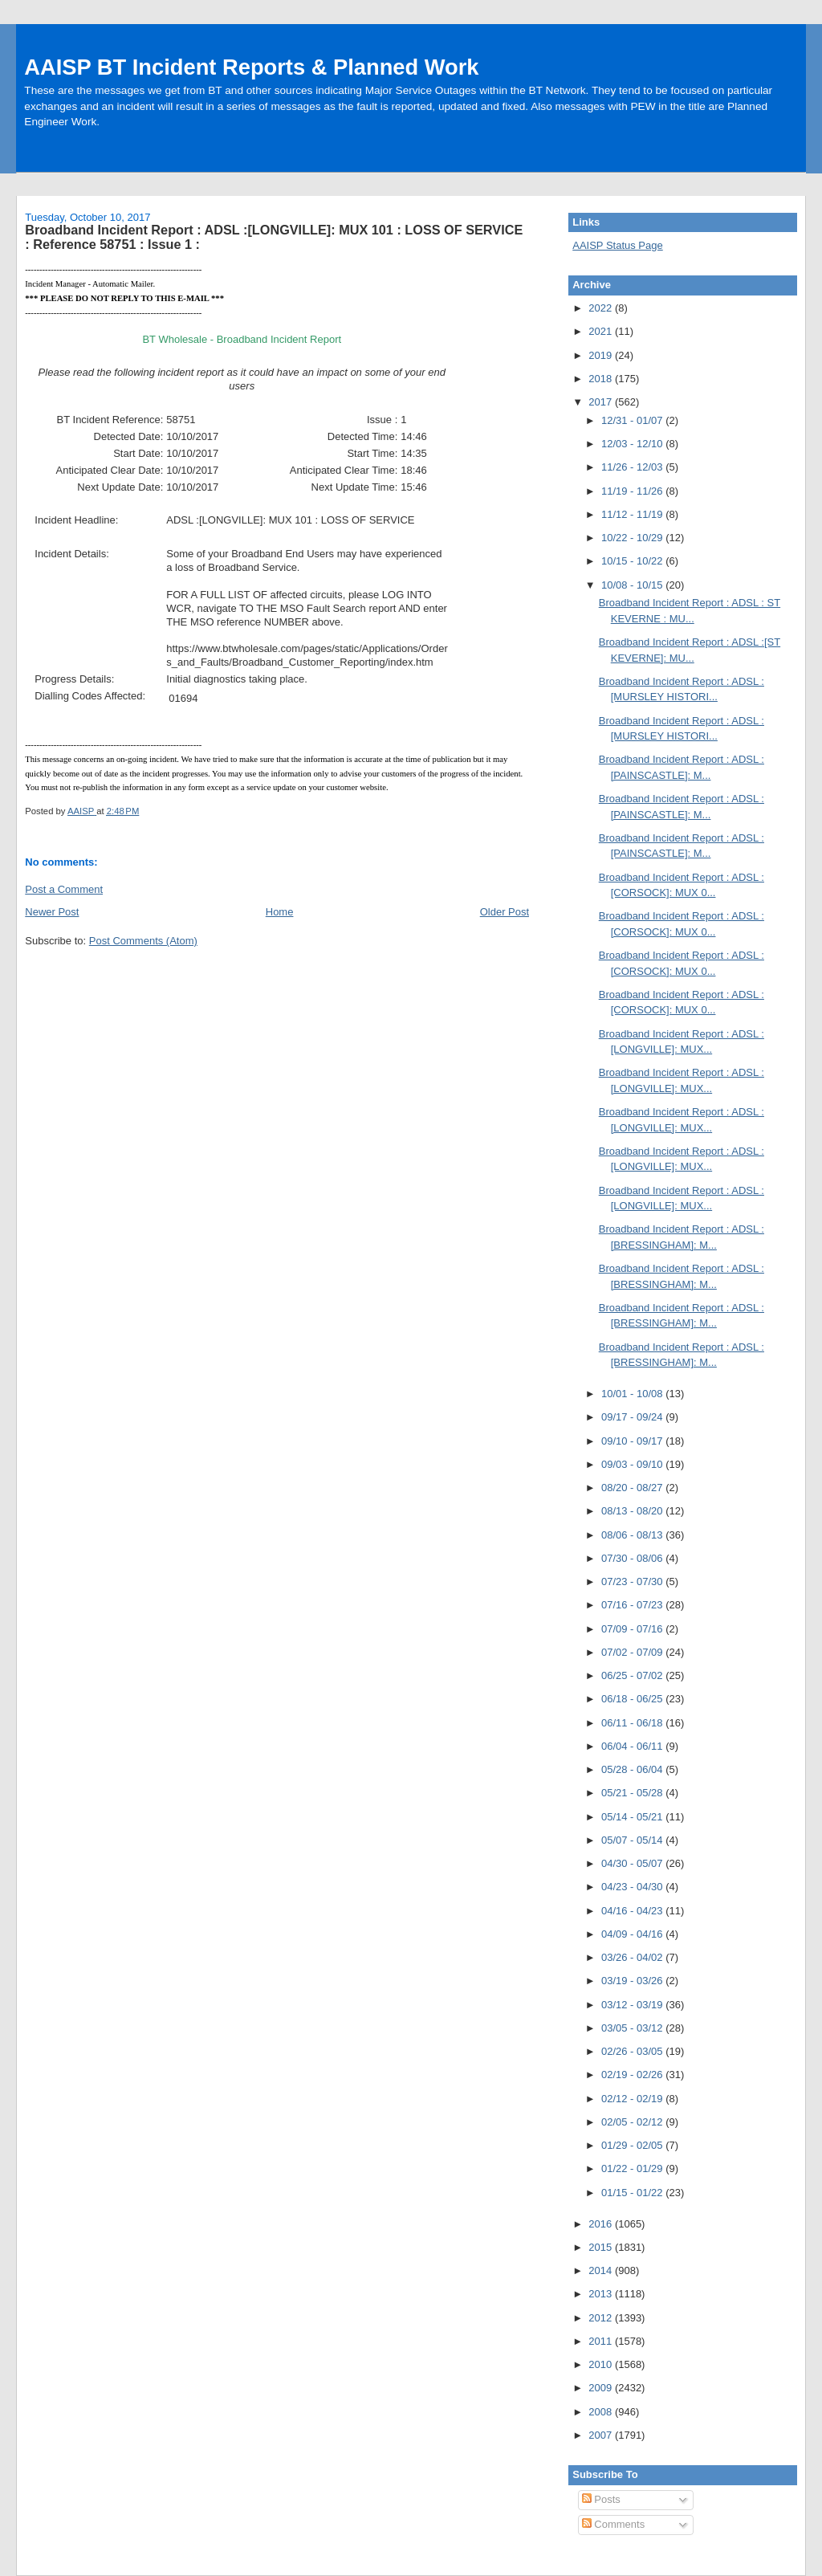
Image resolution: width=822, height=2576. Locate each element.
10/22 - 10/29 (633, 538)
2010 (601, 2364)
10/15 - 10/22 (633, 561)
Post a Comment (64, 889)
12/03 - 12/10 (633, 444)
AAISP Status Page (617, 245)
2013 (601, 2294)
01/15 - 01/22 (633, 2193)
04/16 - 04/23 (633, 1911)
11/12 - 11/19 (633, 514)
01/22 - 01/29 (633, 2168)
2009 (601, 2388)
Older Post (504, 912)
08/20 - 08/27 (633, 1488)
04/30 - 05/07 (633, 1863)
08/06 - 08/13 (633, 1535)
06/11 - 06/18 (633, 1723)
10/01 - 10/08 (633, 1394)
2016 (601, 2224)
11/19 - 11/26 (633, 491)
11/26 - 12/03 (633, 467)
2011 (601, 2341)
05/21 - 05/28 (633, 1793)
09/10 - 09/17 (633, 1441)
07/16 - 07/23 (633, 1605)
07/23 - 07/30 (633, 1581)
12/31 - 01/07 (633, 420)
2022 (601, 308)
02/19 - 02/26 (633, 2075)
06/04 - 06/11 (633, 1746)
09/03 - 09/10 (633, 1464)
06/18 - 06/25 (633, 1699)
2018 (601, 379)
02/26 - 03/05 (633, 2051)
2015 (601, 2247)
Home (280, 912)
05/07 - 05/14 (633, 1840)
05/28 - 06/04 (633, 1769)
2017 (601, 402)
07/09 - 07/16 (633, 1629)
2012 (601, 2318)
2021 (601, 331)
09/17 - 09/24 (633, 1417)
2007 (601, 2435)
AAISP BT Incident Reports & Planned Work (251, 67)
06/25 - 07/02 (633, 1675)
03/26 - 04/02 (633, 1957)
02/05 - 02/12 (633, 2122)
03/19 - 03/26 (633, 1981)
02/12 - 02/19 (633, 2099)
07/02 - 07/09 (633, 1652)
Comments (613, 2524)
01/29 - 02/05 (633, 2145)
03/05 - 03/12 (633, 2028)
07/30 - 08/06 (633, 1558)
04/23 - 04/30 (633, 1887)
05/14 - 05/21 (633, 1817)
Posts (601, 2499)
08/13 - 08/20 (633, 1511)
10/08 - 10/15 (633, 585)
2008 (601, 2412)
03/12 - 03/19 (633, 2005)
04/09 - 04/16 (633, 1934)
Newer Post (52, 912)
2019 (601, 355)
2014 (601, 2270)
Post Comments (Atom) (143, 941)
